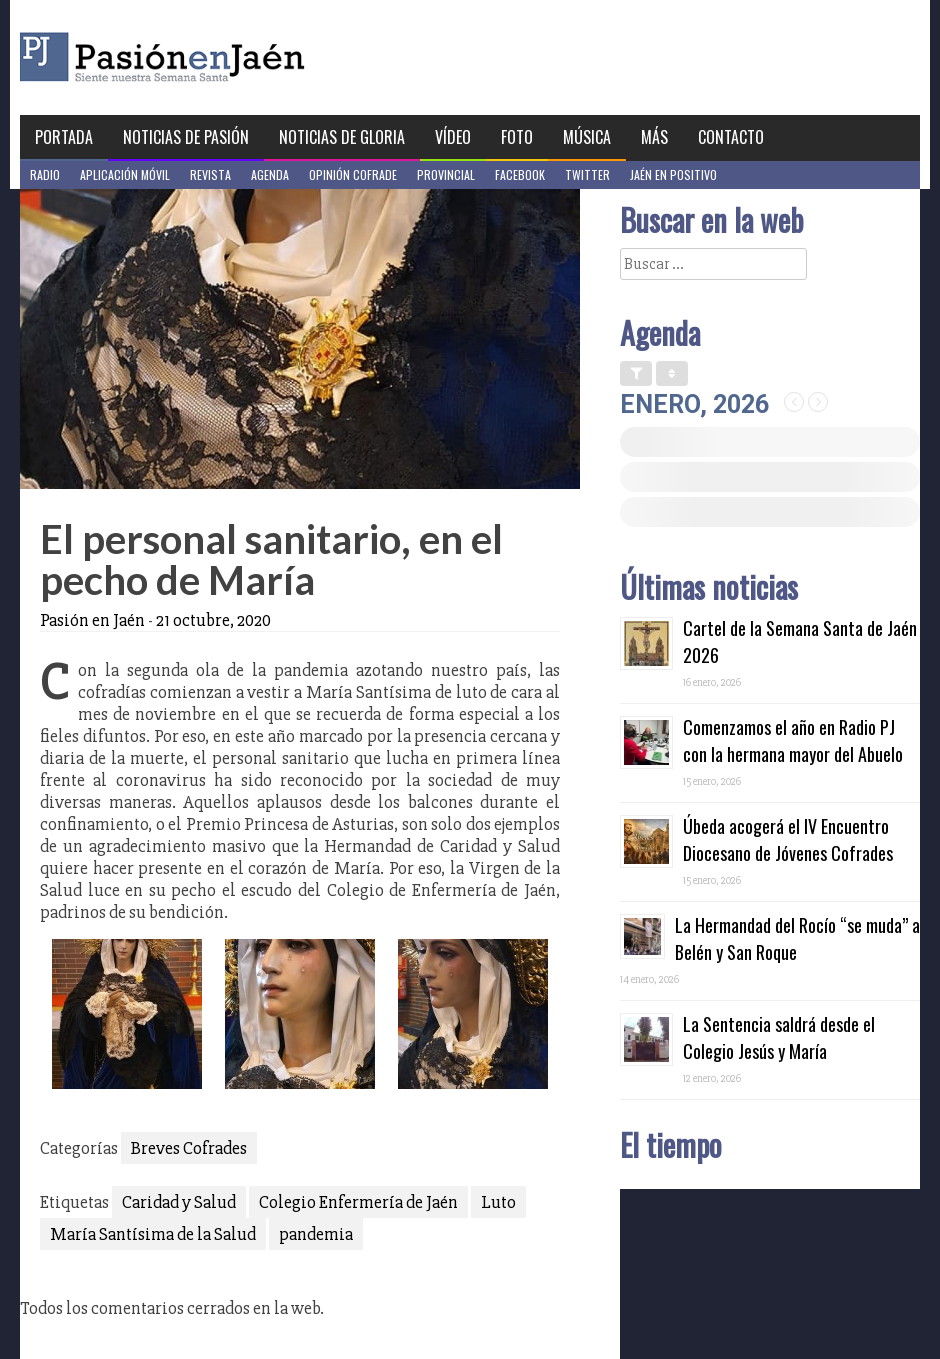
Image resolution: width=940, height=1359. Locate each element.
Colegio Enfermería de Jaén (358, 1202)
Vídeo (453, 137)
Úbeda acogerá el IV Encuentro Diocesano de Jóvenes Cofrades (788, 839)
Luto (498, 1202)
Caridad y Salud (179, 1202)
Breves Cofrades (189, 1148)
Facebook (520, 174)
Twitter (587, 174)
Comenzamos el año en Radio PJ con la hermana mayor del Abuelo (793, 740)
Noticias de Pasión (186, 137)
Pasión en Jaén (216, 57)
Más (654, 137)
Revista (210, 174)
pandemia (316, 1234)
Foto (517, 137)
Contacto (731, 137)
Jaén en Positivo (673, 174)
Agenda (270, 174)
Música (587, 137)
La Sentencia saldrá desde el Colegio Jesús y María (779, 1037)
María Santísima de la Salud (153, 1234)
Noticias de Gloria (342, 137)
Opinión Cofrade (353, 174)
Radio (45, 174)
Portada (64, 137)
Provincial (446, 174)
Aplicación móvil (125, 174)
